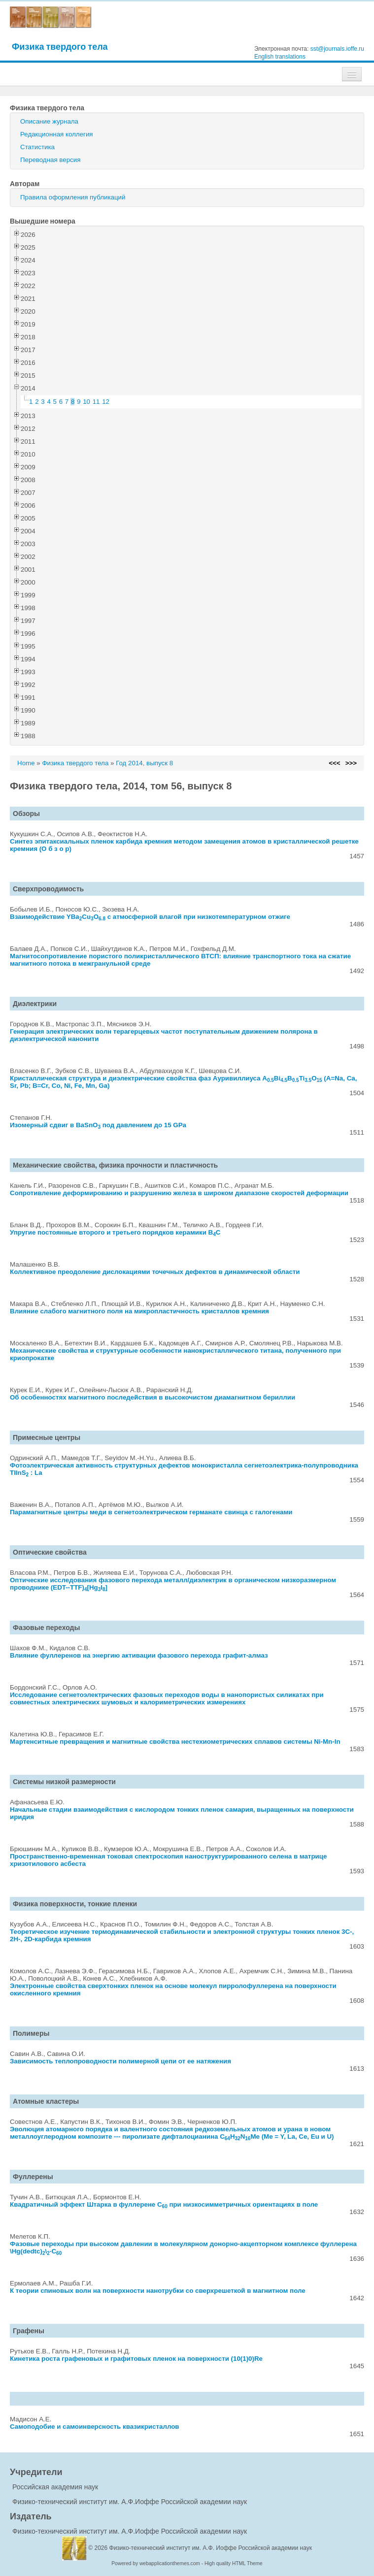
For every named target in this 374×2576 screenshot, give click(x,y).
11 (96, 401)
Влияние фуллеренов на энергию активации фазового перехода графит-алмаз (139, 1655)
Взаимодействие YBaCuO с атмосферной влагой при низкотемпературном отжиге (150, 916)
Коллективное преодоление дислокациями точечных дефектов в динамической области (155, 1271)
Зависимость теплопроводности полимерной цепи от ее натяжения (120, 2061)
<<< (334, 763)
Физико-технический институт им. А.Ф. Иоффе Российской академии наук (210, 2547)
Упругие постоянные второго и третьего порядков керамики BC (115, 1232)
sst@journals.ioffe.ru (337, 48)
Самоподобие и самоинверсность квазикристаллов (94, 2426)
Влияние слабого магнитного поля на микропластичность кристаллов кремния (139, 1311)
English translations (280, 56)
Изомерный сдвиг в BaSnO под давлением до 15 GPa (98, 1125)
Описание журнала (49, 121)
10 (86, 401)
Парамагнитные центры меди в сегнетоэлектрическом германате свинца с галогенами (151, 1512)
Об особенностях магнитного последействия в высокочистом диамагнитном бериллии (152, 1397)
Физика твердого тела (60, 46)
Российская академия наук (55, 2487)
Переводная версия (50, 159)
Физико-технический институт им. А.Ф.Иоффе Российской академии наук (129, 2502)
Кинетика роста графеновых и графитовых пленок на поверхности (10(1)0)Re (136, 2358)
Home (26, 763)
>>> (351, 763)
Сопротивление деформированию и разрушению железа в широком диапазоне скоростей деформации (179, 1193)
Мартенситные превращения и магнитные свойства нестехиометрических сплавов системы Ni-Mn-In (175, 1741)
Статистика (37, 147)
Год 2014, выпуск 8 (144, 763)
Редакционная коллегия (56, 134)
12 (105, 401)
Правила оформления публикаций (72, 197)
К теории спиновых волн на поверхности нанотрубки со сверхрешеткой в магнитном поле (158, 2290)
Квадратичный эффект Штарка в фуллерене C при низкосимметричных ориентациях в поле (164, 2204)
